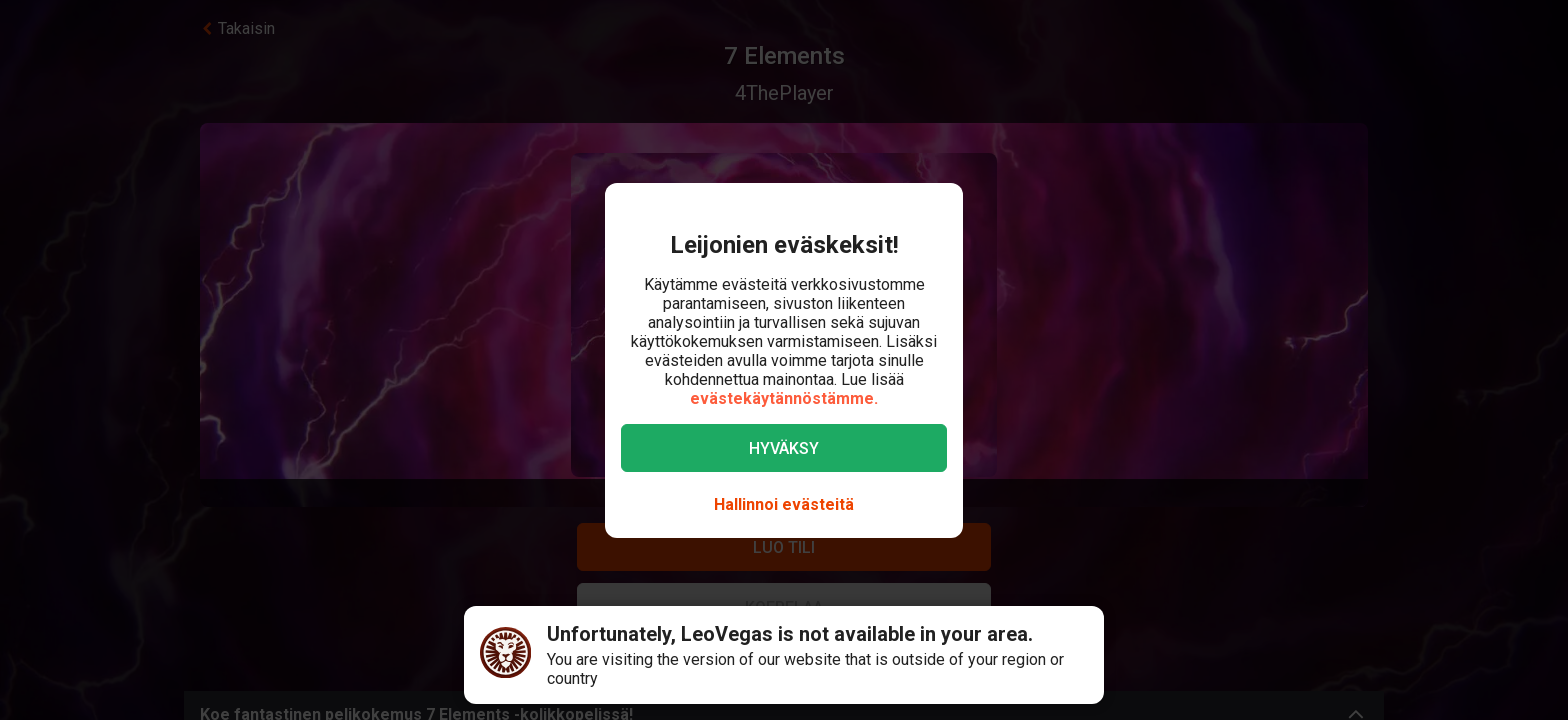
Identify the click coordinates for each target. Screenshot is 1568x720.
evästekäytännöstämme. (784, 398)
